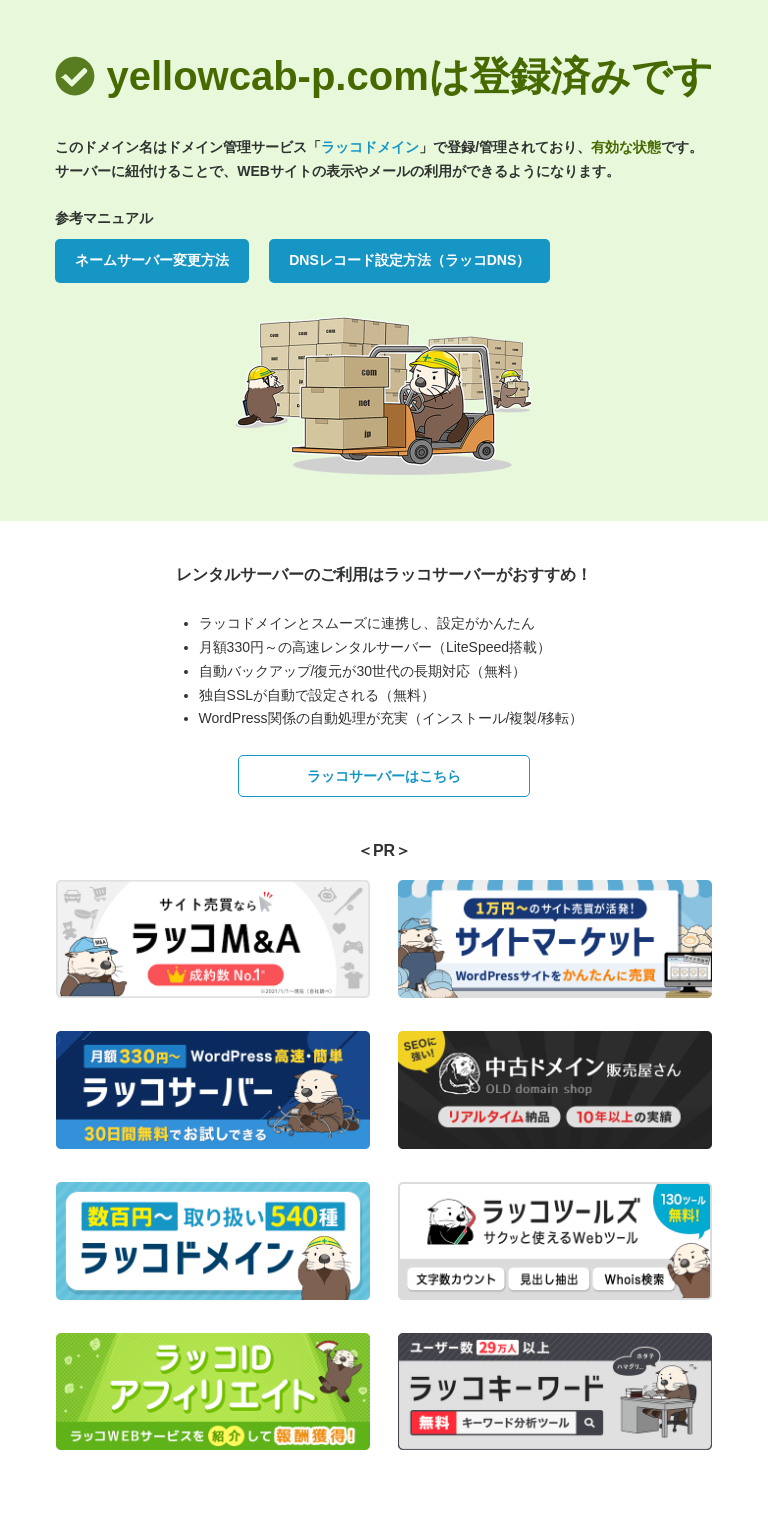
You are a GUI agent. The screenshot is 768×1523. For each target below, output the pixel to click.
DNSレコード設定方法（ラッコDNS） (409, 260)
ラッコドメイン (370, 147)
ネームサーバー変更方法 (152, 260)
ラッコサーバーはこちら (384, 776)
